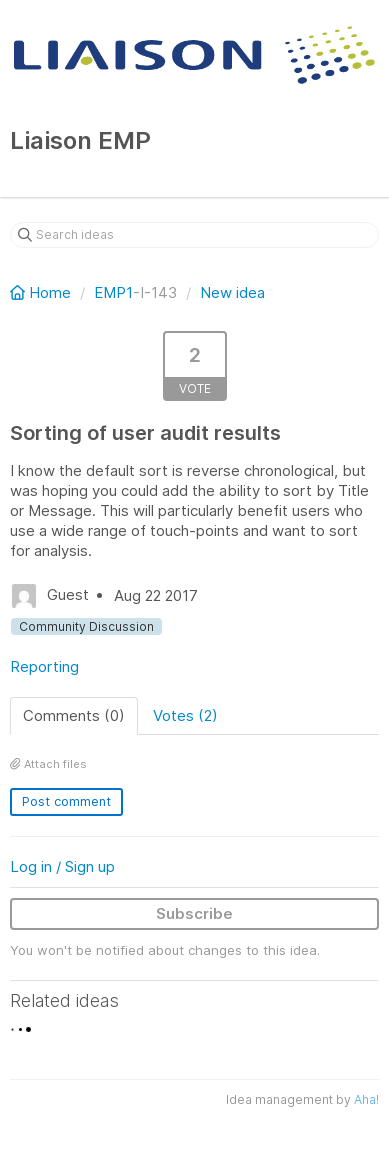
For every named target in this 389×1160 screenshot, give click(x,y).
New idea (232, 292)
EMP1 (113, 292)
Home (42, 292)
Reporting (44, 666)
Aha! (366, 1099)
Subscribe (194, 913)
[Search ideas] (194, 235)
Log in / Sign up (62, 866)
